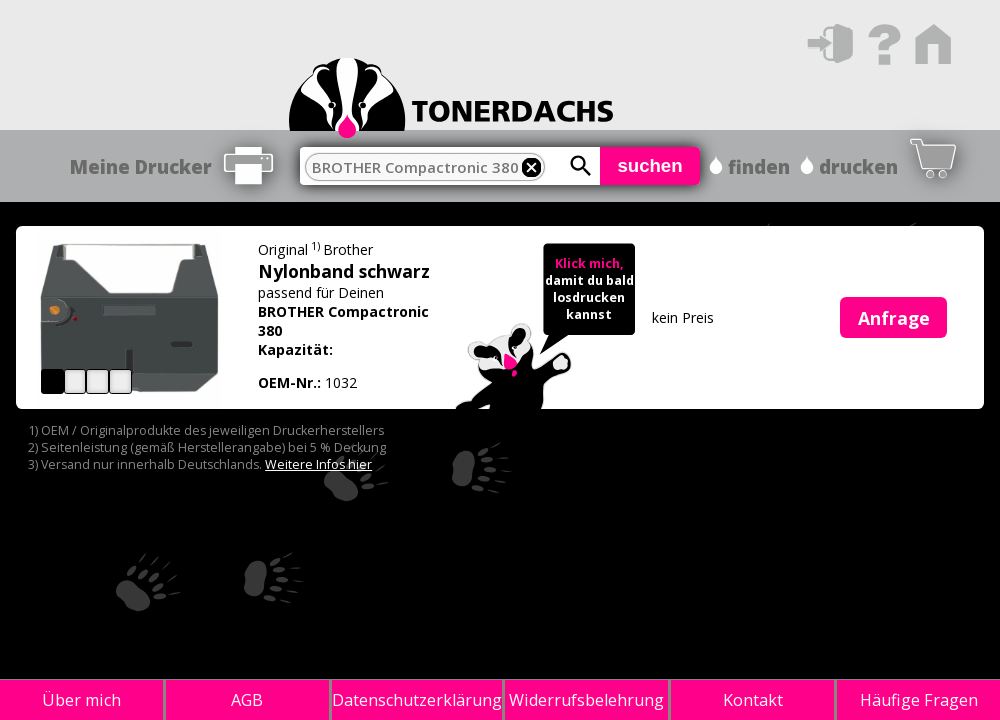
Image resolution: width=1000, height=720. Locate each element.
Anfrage (894, 318)
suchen (649, 165)
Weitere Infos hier (318, 464)
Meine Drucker (141, 166)
